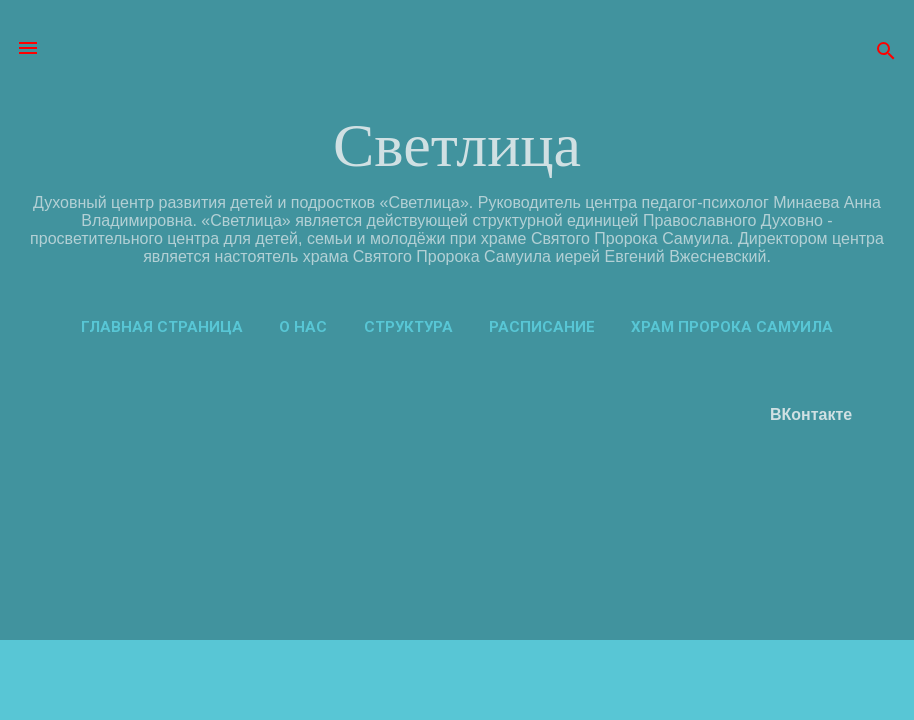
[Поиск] (886, 54)
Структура (408, 327)
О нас (303, 327)
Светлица (457, 145)
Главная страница (162, 327)
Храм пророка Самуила (732, 327)
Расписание (542, 327)
